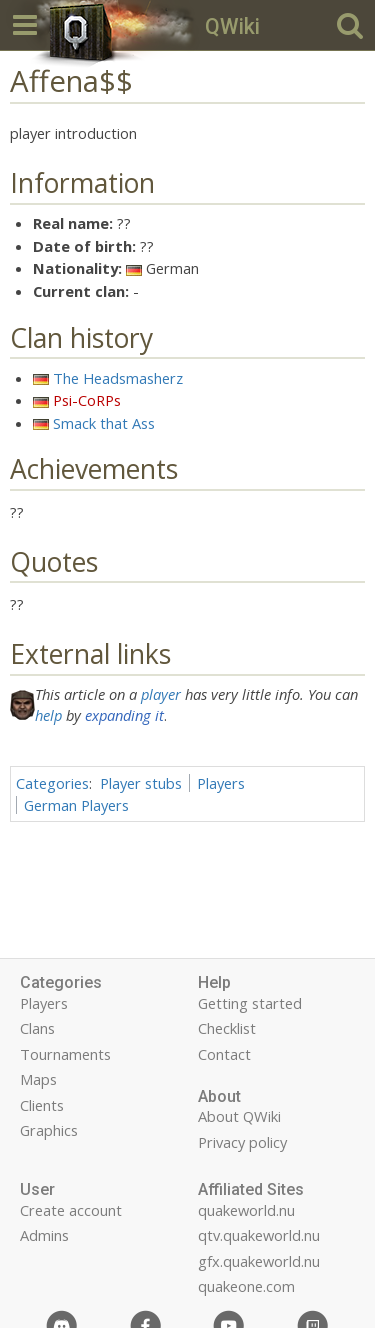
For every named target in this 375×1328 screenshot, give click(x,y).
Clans (37, 1028)
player (161, 694)
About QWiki (239, 1116)
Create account (71, 1210)
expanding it (124, 715)
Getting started (250, 1003)
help (48, 715)
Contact (224, 1054)
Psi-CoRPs (87, 400)
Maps (38, 1079)
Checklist (227, 1028)
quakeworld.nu (246, 1210)
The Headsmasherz (118, 378)
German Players (76, 805)
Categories (52, 783)
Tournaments (65, 1054)
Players (221, 783)
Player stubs (141, 783)
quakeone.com (246, 1286)
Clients (42, 1105)
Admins (44, 1235)
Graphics (49, 1130)
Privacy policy (242, 1142)
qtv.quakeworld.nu (259, 1235)
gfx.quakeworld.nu (259, 1261)
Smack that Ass (104, 423)
